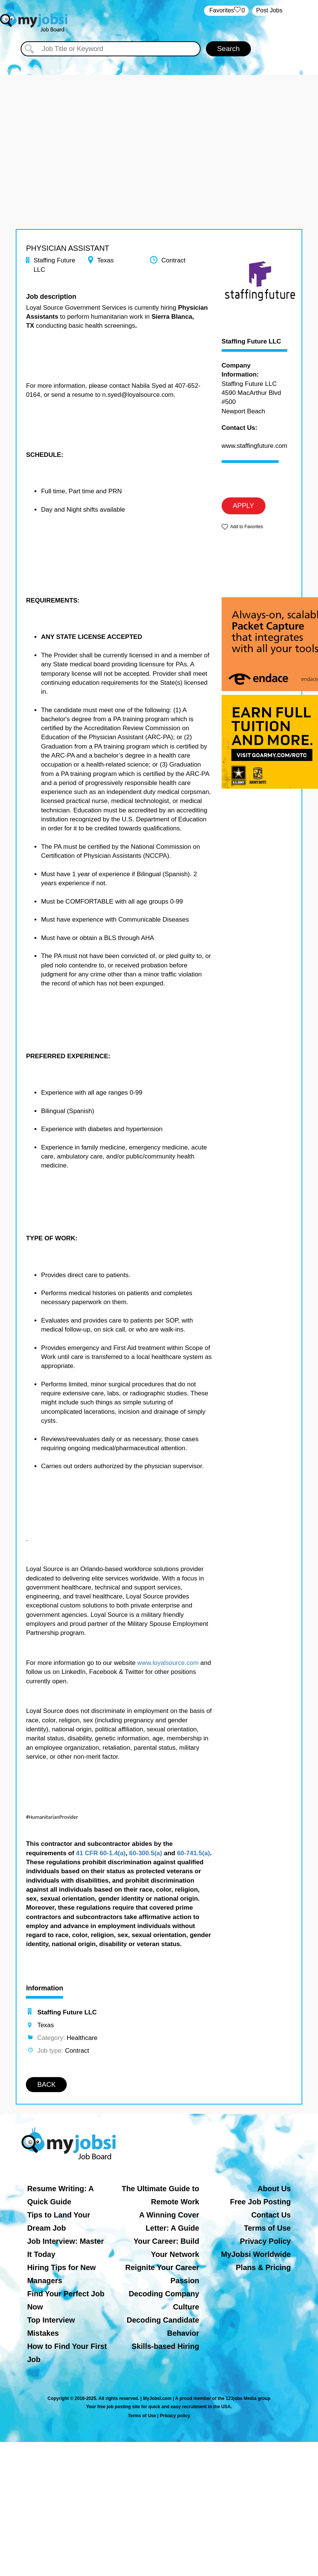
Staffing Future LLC (251, 341)
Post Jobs (269, 10)
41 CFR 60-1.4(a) (101, 1853)
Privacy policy (175, 2415)
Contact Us (271, 2215)
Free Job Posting (260, 2202)
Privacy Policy (265, 2241)
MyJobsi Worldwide (256, 2254)
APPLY (243, 505)
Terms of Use (267, 2228)
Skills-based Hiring (165, 2346)
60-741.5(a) (193, 1853)
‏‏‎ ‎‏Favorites (226, 10)
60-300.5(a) (145, 1853)
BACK (46, 2084)
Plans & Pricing (263, 2267)
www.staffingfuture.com (254, 445)
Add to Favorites (246, 526)
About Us (274, 2188)
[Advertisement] (159, 127)
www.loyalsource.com (167, 1662)
